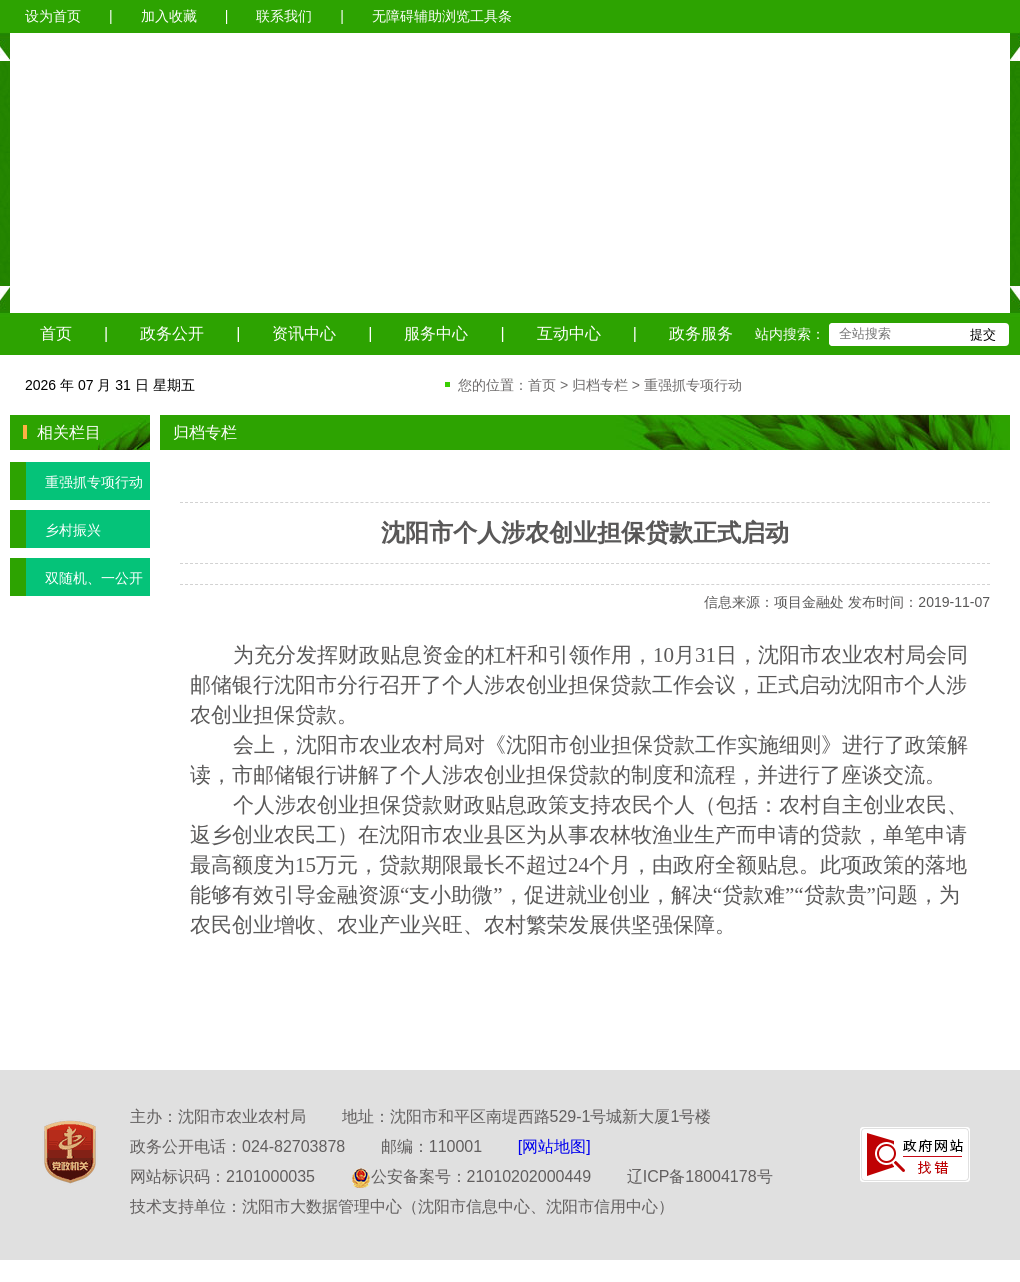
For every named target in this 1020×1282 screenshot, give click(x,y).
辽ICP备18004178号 (700, 1176)
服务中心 (436, 333)
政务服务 (701, 333)
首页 (56, 333)
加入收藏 (169, 16)
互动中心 (569, 333)
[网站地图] (554, 1146)
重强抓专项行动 (693, 385)
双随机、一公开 (76, 577)
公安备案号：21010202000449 (471, 1176)
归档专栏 (600, 385)
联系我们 (284, 16)
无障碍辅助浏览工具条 (442, 16)
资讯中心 (304, 333)
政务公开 (172, 333)
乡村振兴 (55, 529)
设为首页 (53, 16)
